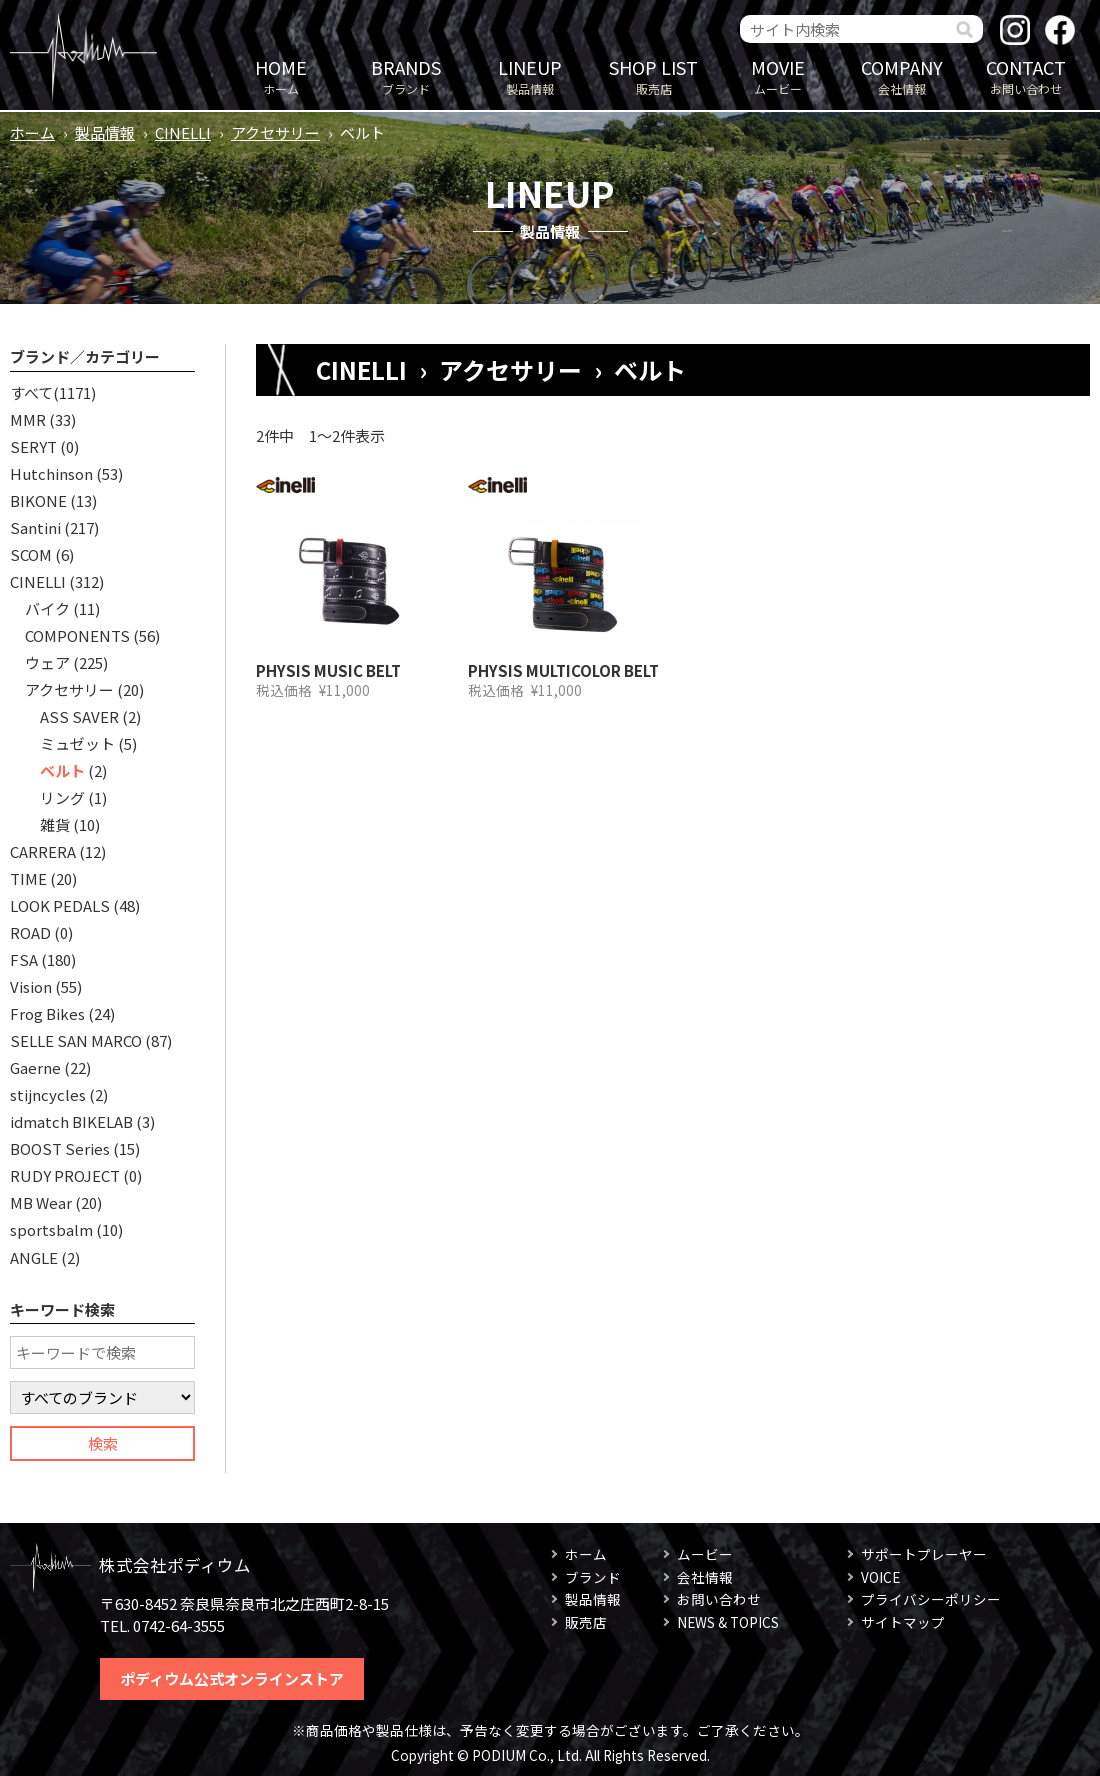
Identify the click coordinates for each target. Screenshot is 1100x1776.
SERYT (33, 446)
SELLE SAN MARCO (76, 1040)
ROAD (30, 932)
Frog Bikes (47, 1013)
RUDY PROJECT (65, 1175)
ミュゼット (77, 743)
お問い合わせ (1026, 75)
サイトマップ (903, 1622)
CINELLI (183, 132)
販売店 (654, 75)
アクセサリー (275, 132)
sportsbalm (51, 1229)
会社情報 (902, 75)
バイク (47, 608)
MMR (28, 419)
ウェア (47, 662)
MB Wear (41, 1202)
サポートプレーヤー (924, 1554)
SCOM (31, 554)
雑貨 (55, 824)
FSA (24, 959)
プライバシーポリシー (931, 1599)
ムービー (778, 75)
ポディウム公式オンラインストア (232, 1678)
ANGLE (34, 1257)
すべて (31, 392)
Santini (35, 527)
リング (62, 797)
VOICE (880, 1577)
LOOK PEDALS (60, 905)
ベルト (62, 770)
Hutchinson (51, 473)
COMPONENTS (77, 635)
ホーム (281, 75)
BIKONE (38, 500)
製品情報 (530, 75)
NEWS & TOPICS (728, 1622)
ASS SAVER (79, 716)
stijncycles (48, 1094)
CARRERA (43, 851)
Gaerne (35, 1067)
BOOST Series (60, 1148)
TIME (28, 878)
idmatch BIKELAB (71, 1121)
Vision (31, 986)
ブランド (406, 75)
